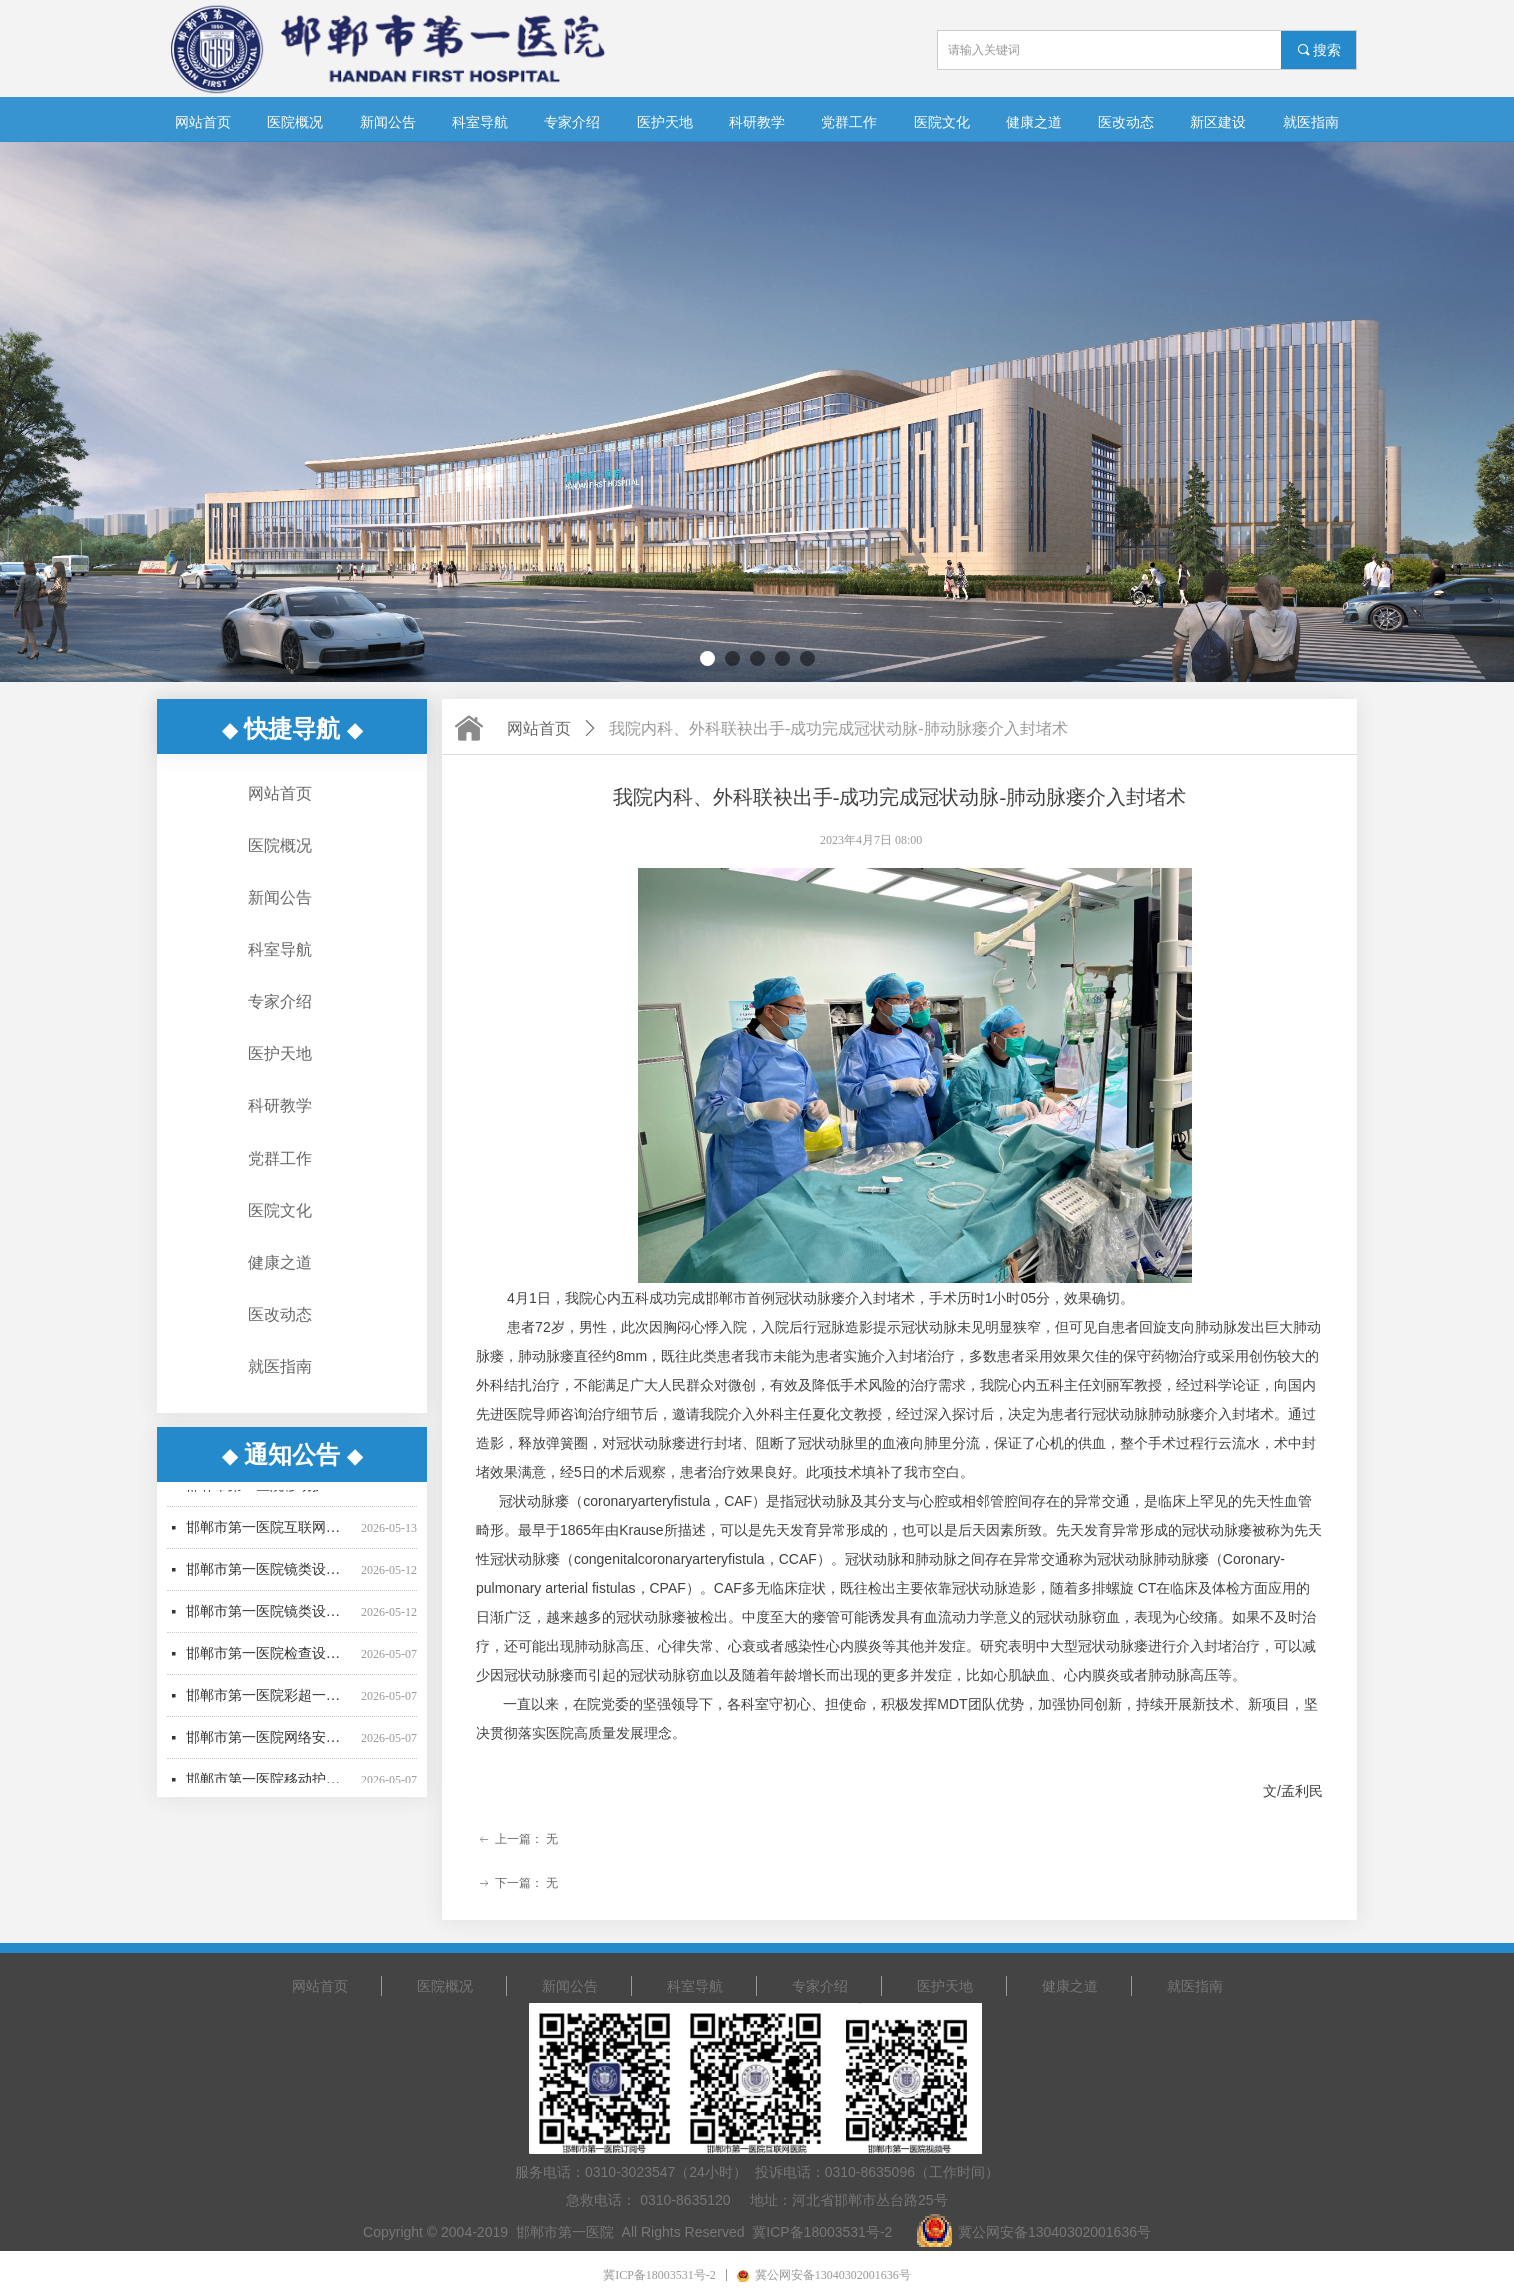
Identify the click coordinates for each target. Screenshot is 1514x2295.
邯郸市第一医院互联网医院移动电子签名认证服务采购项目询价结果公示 (269, 1539)
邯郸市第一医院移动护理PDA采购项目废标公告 (269, 1497)
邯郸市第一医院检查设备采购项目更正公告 (269, 1665)
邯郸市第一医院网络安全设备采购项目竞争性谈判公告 (269, 1749)
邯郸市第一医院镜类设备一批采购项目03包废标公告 (269, 1623)
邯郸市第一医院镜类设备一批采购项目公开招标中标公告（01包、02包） (269, 1581)
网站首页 (539, 728)
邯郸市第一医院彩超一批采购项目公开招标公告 (269, 1707)
